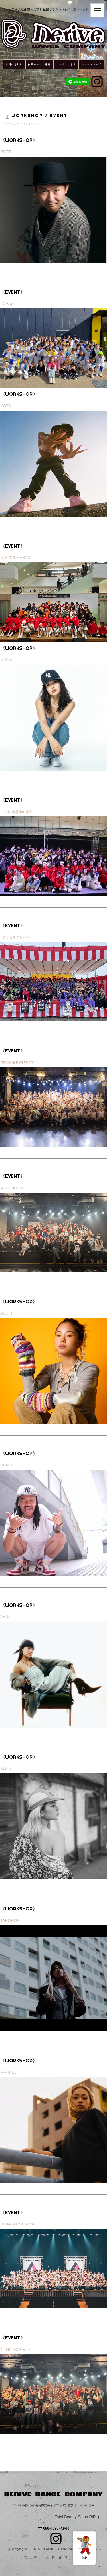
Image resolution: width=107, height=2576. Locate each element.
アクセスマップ (92, 64)
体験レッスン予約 (39, 64)
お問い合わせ (14, 64)
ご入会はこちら (66, 64)
